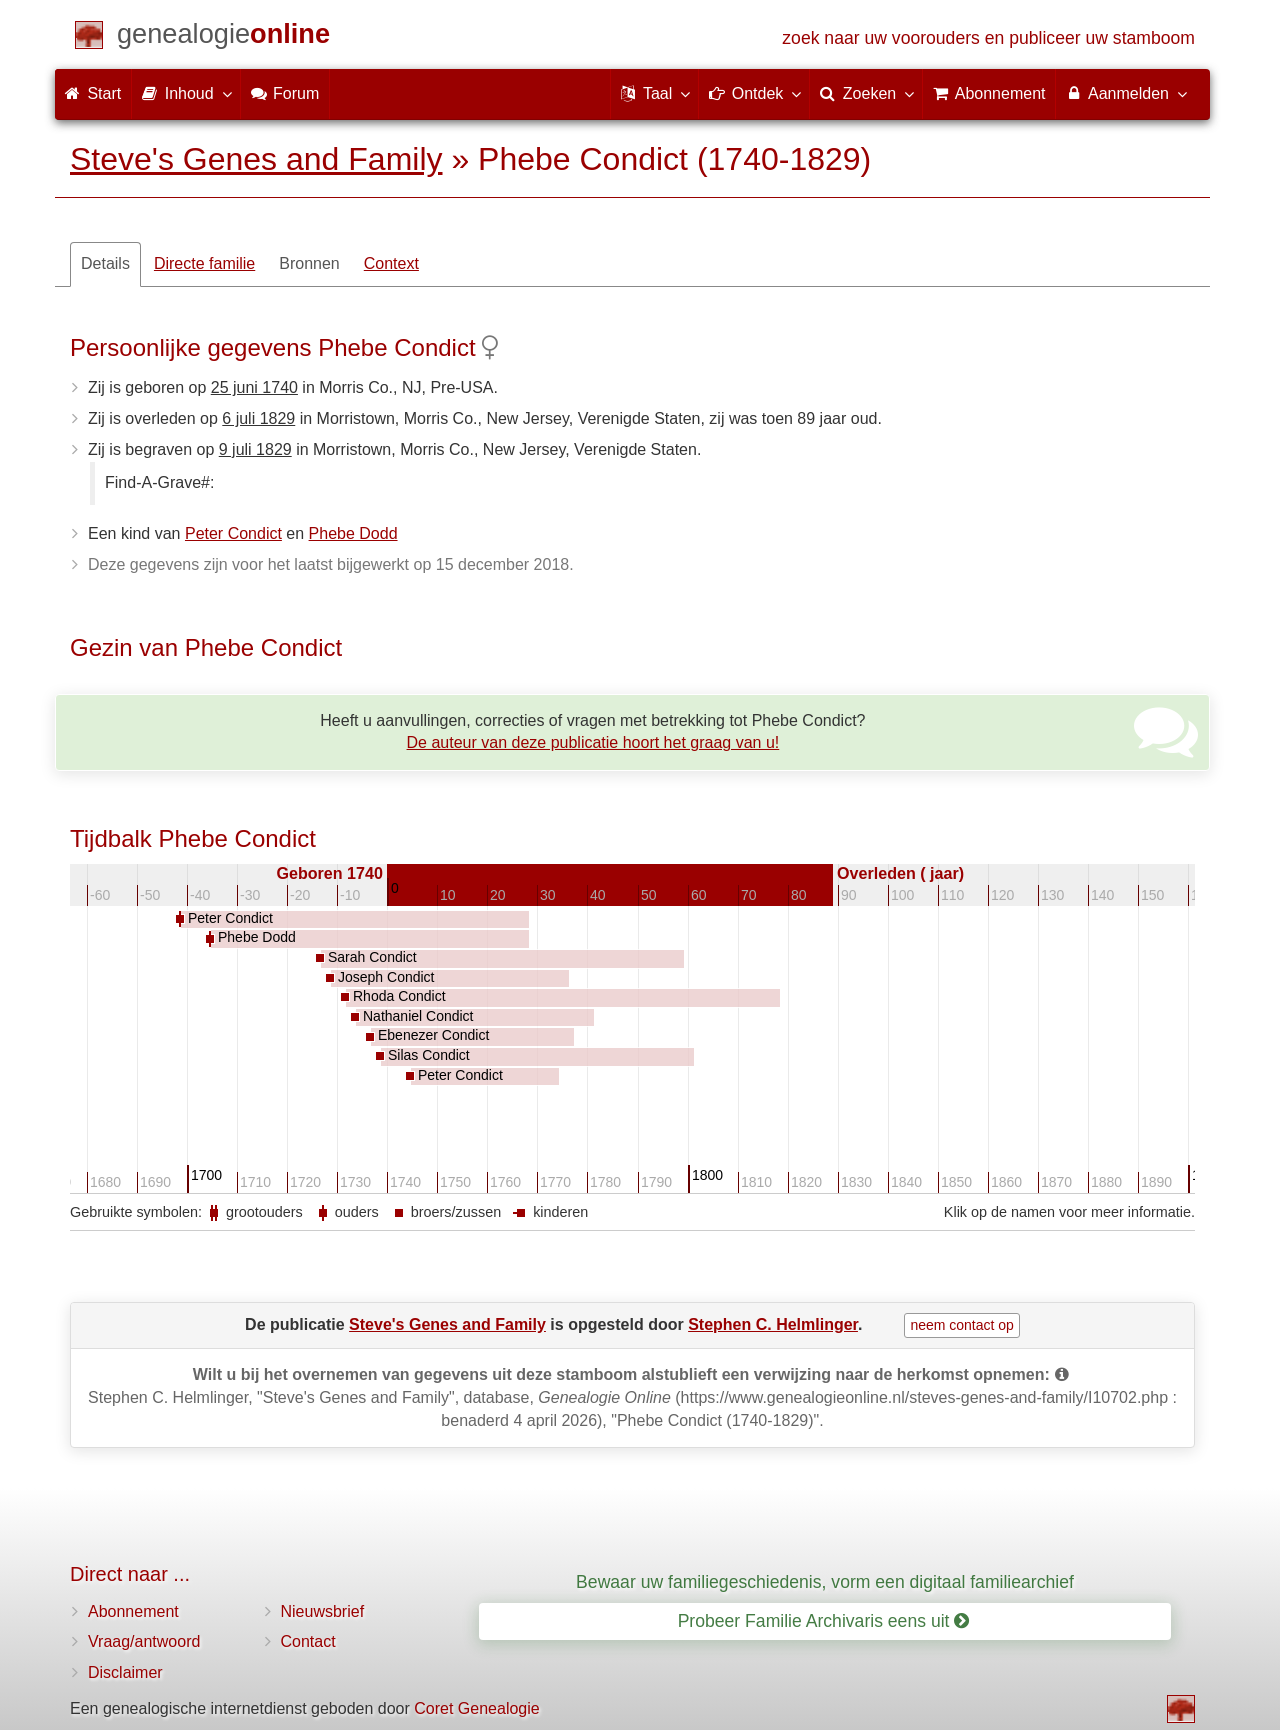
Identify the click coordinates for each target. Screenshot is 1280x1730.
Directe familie (204, 263)
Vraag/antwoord (144, 1641)
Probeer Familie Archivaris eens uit (824, 1621)
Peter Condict (233, 533)
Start (93, 93)
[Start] (223, 37)
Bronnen (309, 263)
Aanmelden (1125, 93)
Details (105, 263)
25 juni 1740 (254, 387)
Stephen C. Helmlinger (773, 1324)
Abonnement (133, 1611)
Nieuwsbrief (323, 1611)
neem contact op (962, 1325)
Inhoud (185, 93)
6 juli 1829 (258, 418)
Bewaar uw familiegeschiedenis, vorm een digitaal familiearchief (825, 1582)
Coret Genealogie (476, 1708)
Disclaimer (125, 1672)
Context (391, 263)
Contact (308, 1641)
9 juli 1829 (255, 449)
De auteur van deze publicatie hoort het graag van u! (593, 742)
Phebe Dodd (353, 533)
